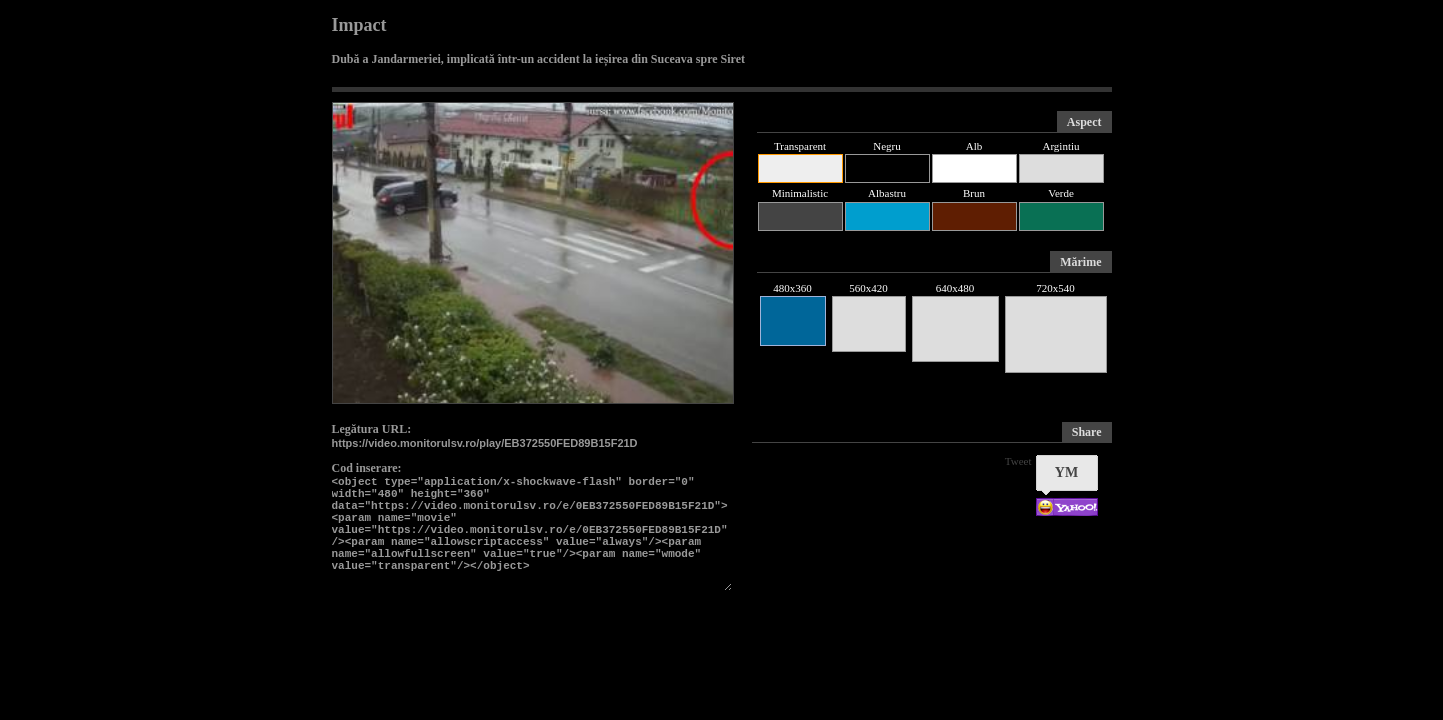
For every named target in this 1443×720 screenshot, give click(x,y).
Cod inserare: (367, 468)
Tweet (1018, 461)
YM (1066, 472)
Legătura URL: (372, 429)
